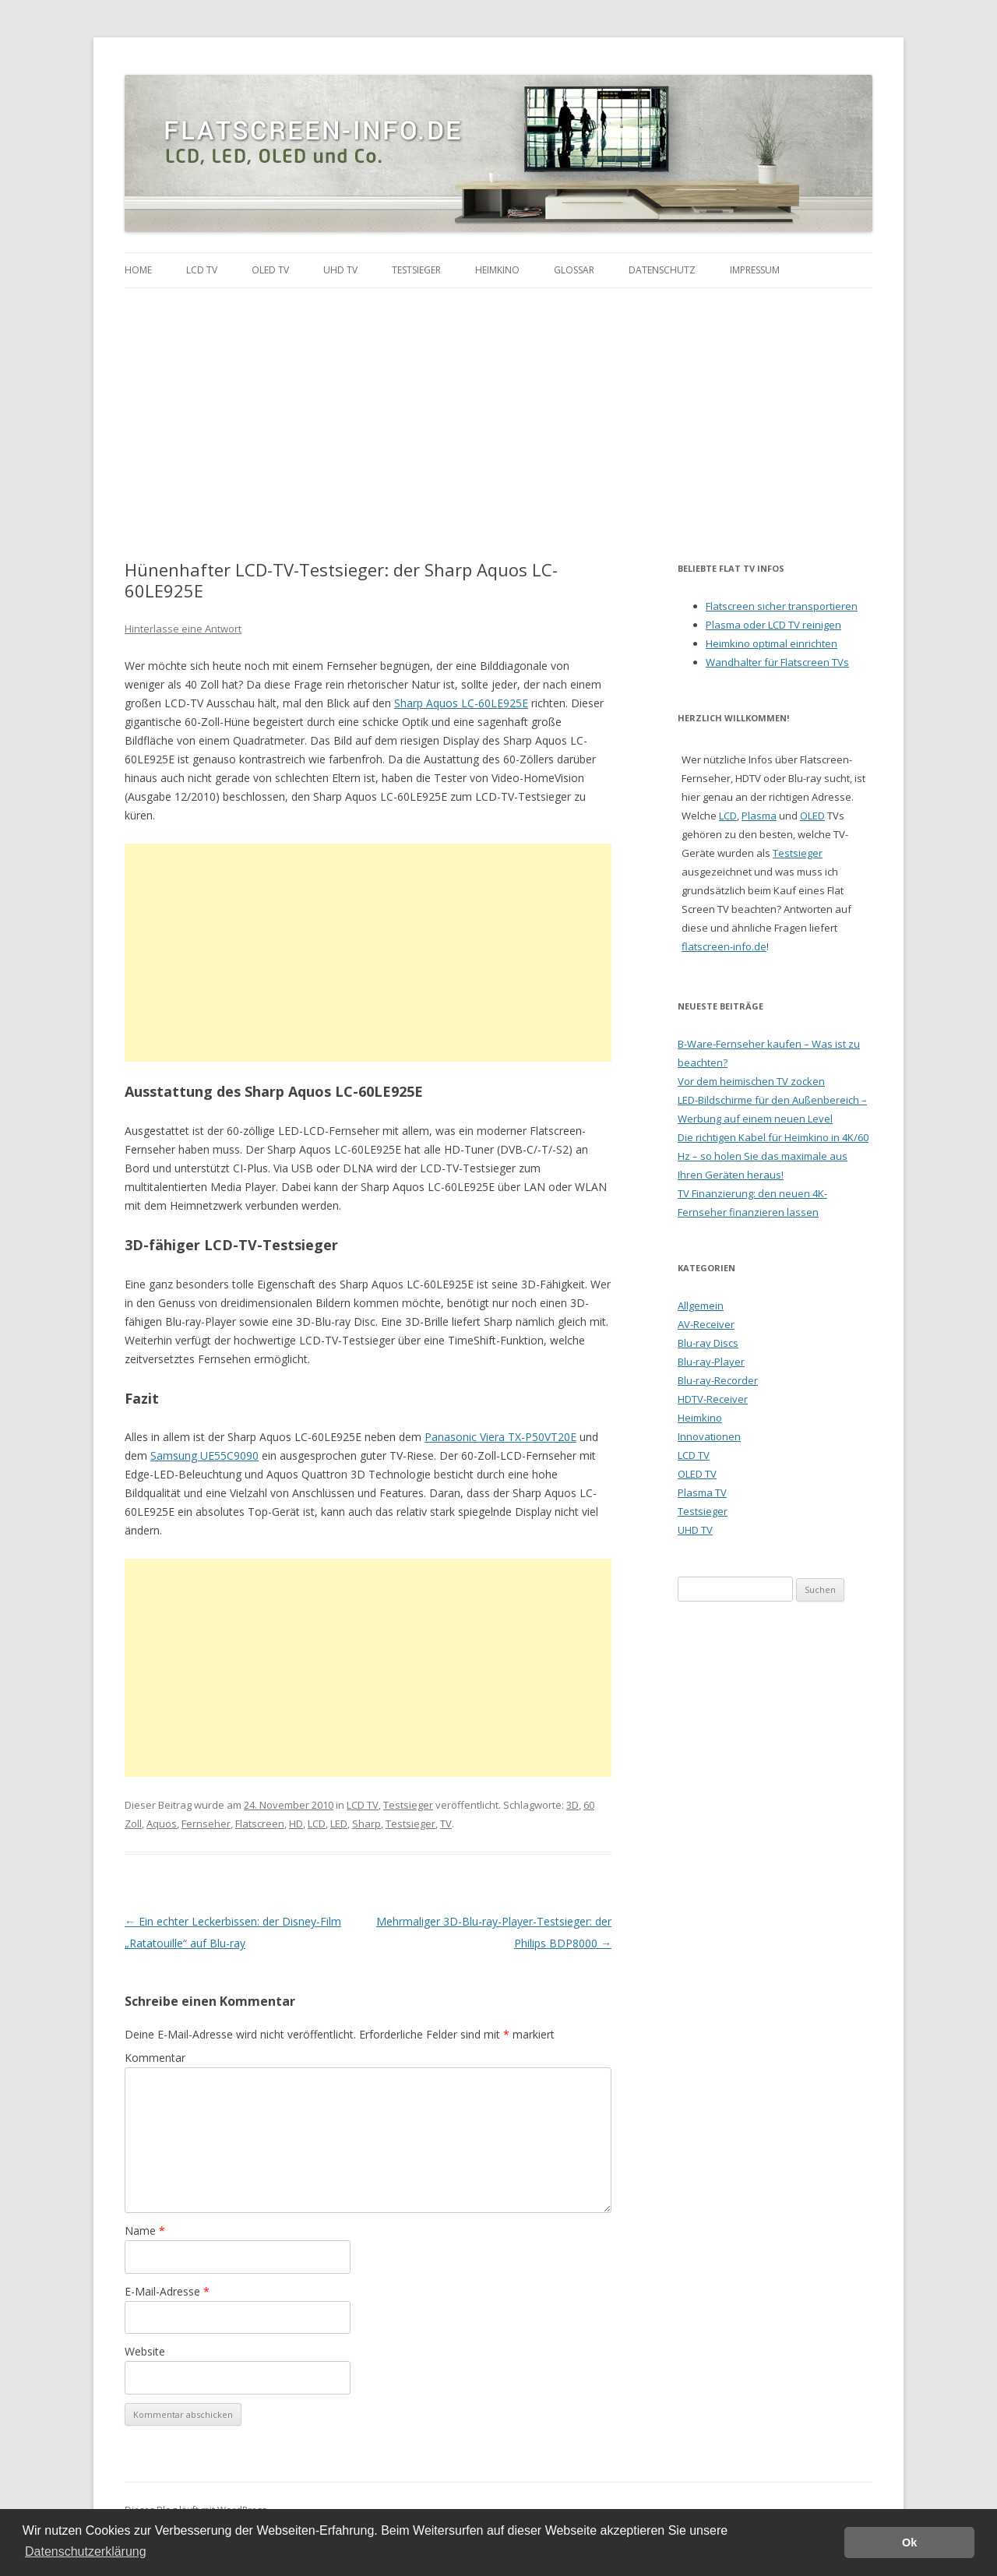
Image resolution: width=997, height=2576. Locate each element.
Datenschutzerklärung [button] (85, 2551)
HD (296, 1824)
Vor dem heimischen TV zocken (751, 1081)
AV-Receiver (706, 1324)
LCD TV (201, 270)
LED (338, 1824)
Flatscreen (259, 1824)
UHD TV (340, 270)
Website (145, 2351)
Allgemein (701, 1306)
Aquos (161, 1824)
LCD (317, 1824)
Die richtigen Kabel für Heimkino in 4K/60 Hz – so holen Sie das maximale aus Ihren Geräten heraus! (773, 1156)
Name (145, 2230)
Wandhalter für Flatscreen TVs (777, 662)
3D (572, 1805)
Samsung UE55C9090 (204, 1455)
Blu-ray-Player (711, 1362)
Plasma (759, 816)
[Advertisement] (498, 405)
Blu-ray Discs (708, 1343)
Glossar (574, 270)
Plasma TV (702, 1492)
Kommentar (155, 2057)
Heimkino (497, 270)
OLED (812, 816)
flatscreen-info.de (724, 946)
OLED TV (270, 270)
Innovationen (709, 1436)
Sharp (366, 1824)
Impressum (755, 270)
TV (446, 1824)
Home (138, 270)
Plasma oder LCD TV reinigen (773, 625)
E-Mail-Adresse (167, 2291)
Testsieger (416, 270)
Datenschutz (662, 270)
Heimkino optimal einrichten (771, 643)
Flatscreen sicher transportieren (782, 606)
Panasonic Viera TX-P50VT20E (500, 1436)
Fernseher (206, 1824)
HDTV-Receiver (713, 1399)
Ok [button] (909, 2542)
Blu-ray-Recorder (718, 1380)
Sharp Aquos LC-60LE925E (461, 703)
